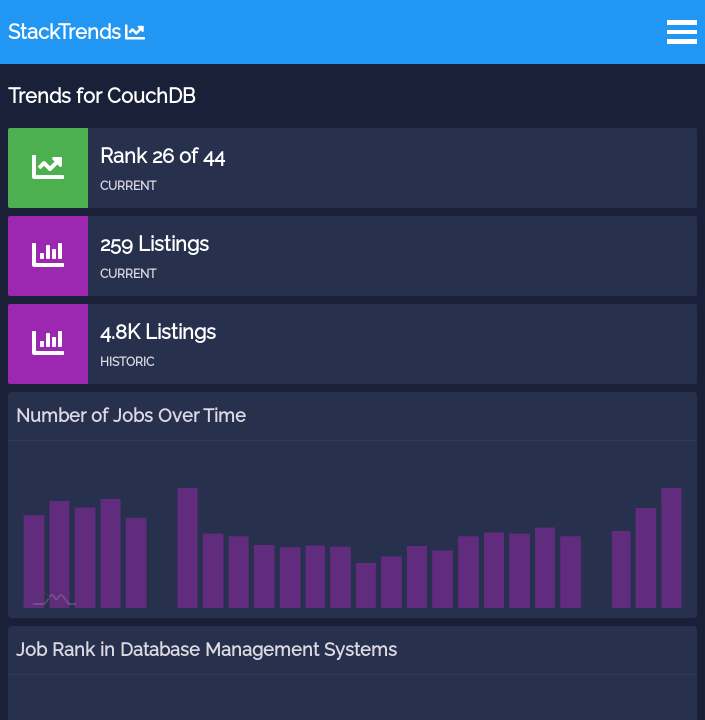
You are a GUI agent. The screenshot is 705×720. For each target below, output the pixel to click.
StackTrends (76, 32)
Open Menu (682, 32)
